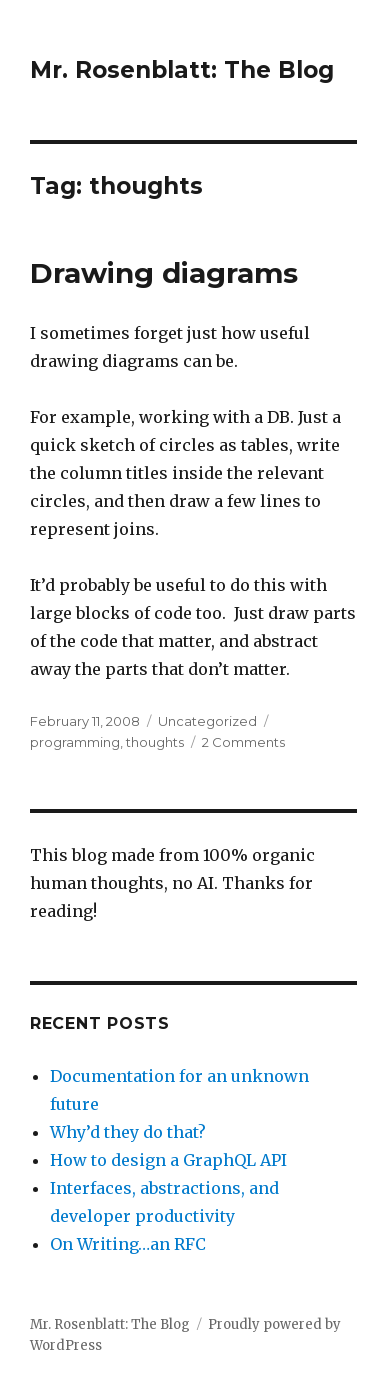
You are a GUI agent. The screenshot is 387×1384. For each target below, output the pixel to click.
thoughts (155, 742)
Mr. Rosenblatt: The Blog (182, 70)
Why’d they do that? (128, 1132)
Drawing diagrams (164, 273)
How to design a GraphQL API (168, 1160)
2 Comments (243, 742)
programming (75, 742)
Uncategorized (207, 721)
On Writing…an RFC (128, 1244)
